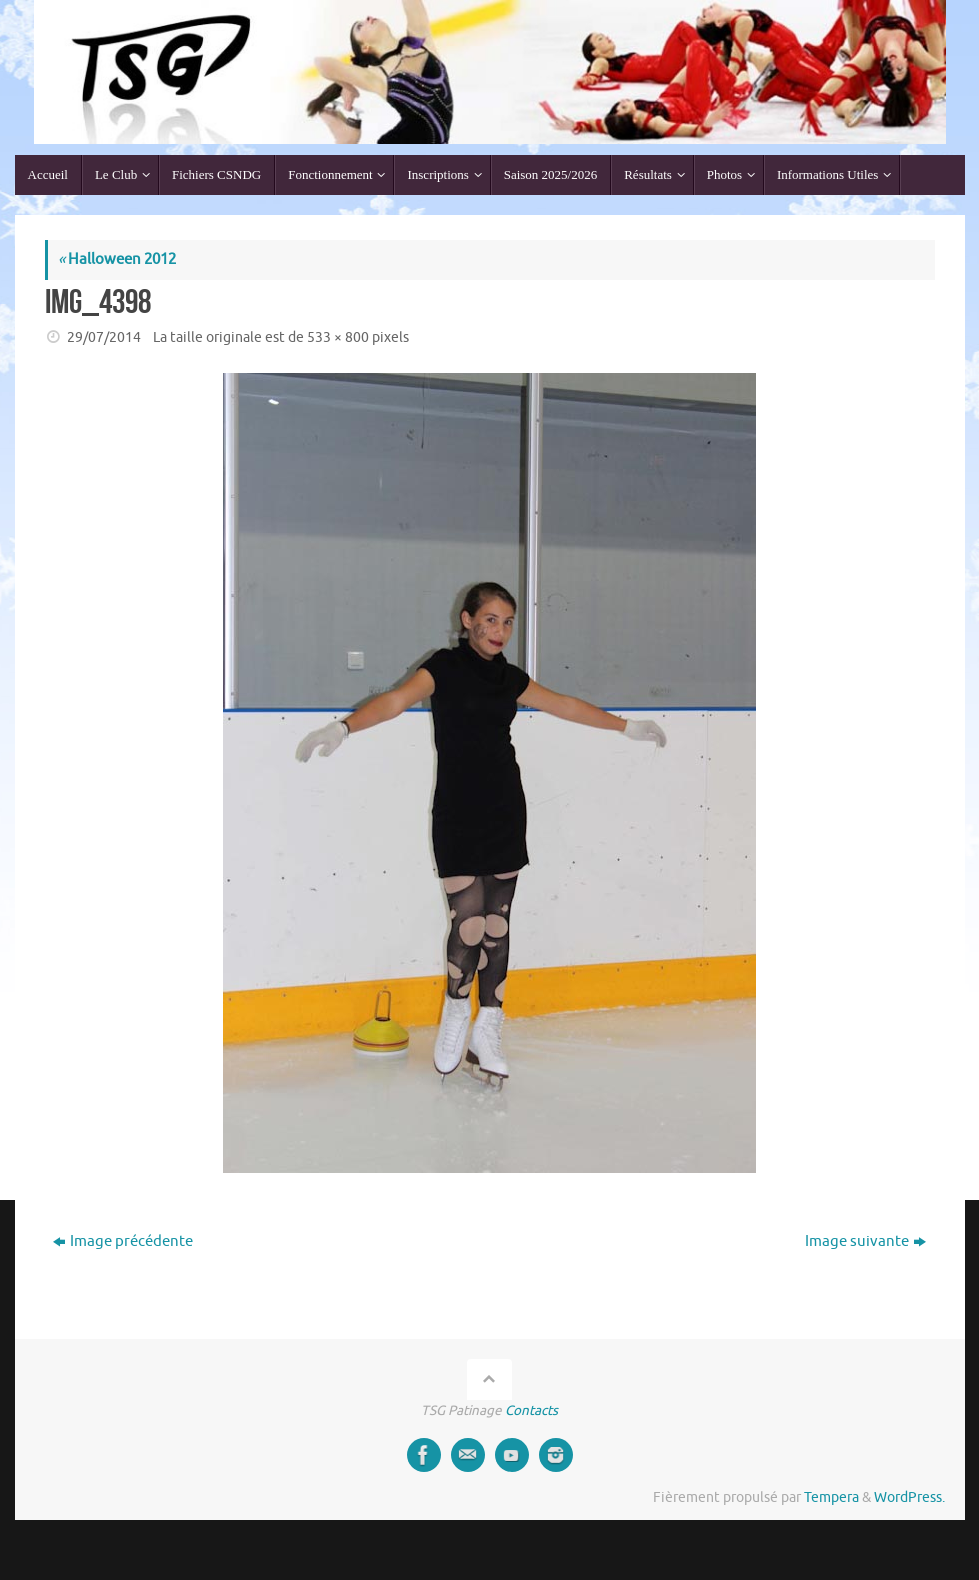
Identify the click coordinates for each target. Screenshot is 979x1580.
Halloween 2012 (117, 259)
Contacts (531, 1410)
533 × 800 (338, 337)
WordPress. (909, 1497)
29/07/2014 (104, 337)
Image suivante (865, 1241)
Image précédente (123, 1241)
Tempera (831, 1497)
